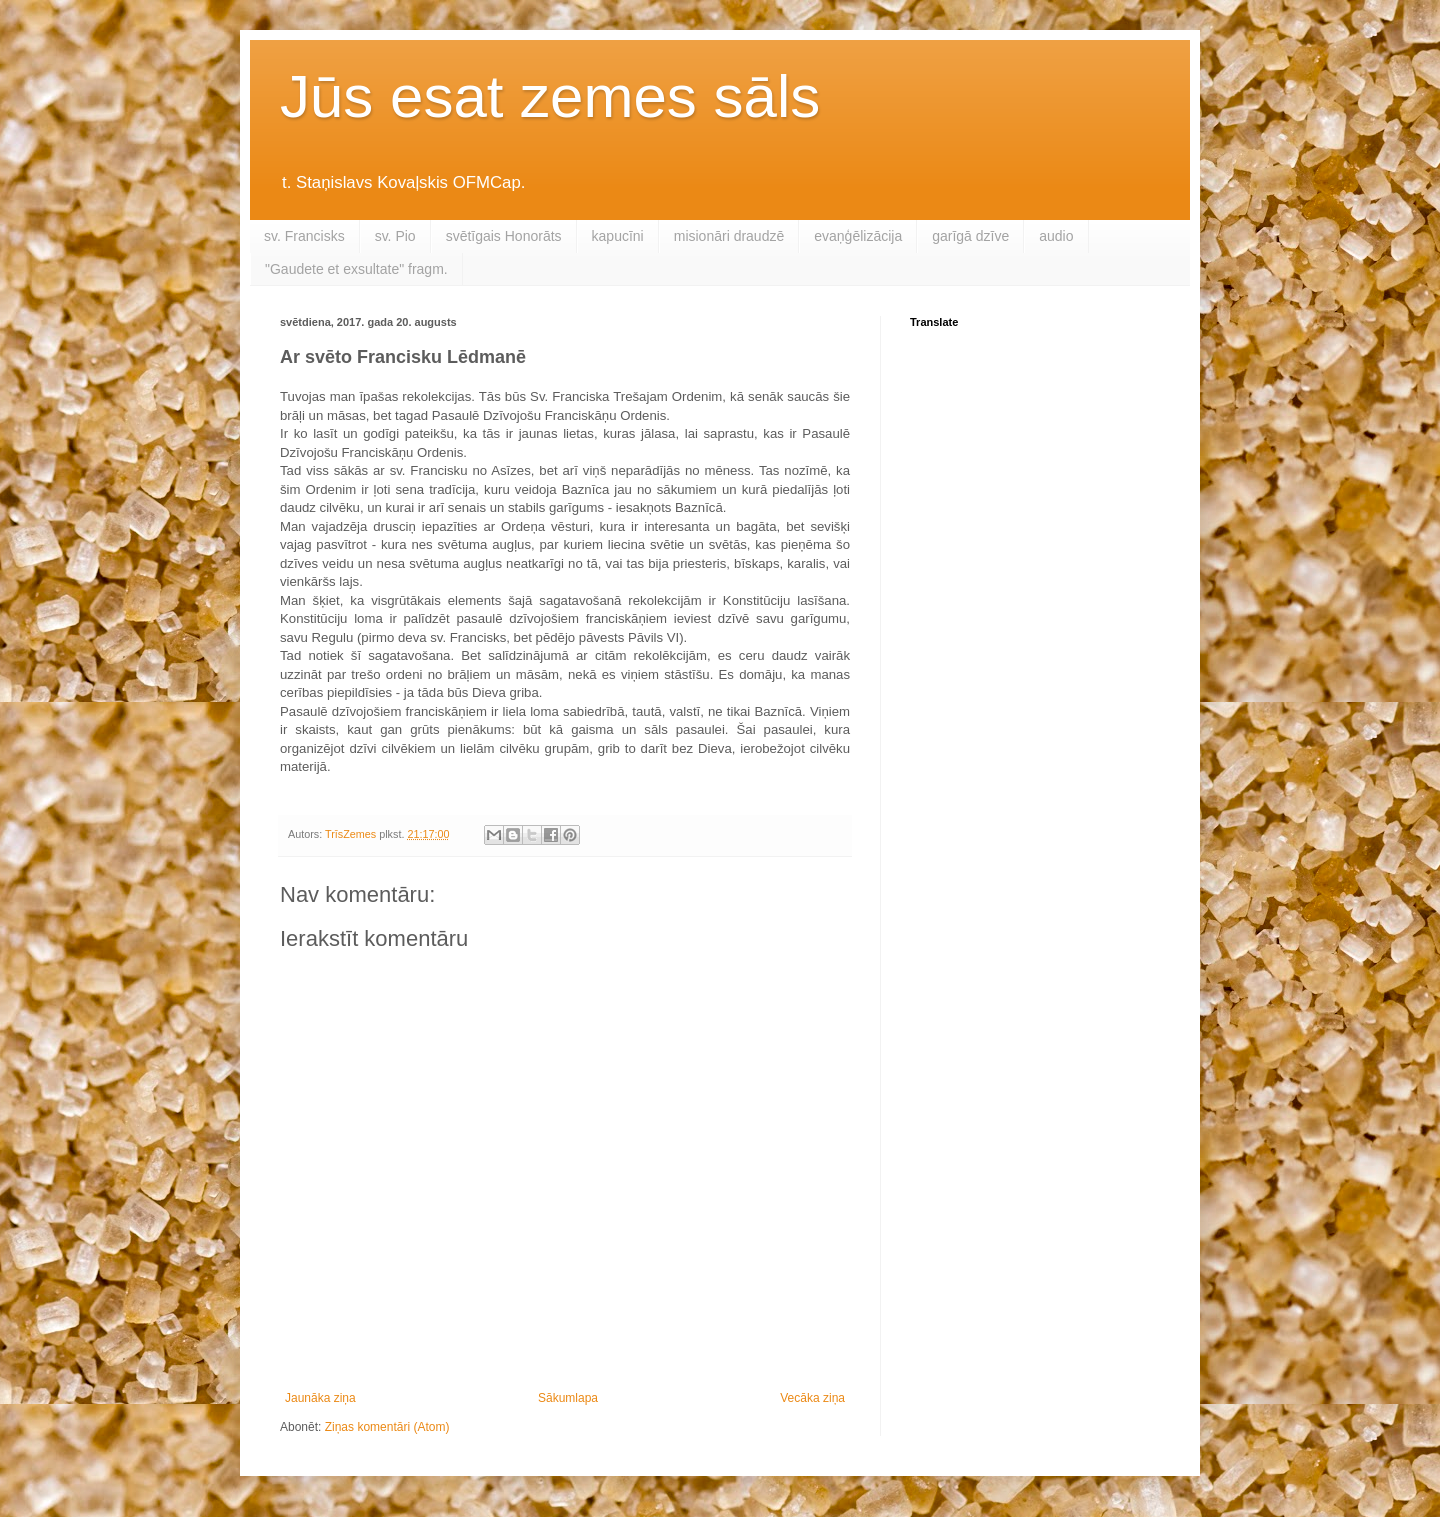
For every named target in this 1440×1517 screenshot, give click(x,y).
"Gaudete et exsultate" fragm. (356, 269)
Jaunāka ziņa (320, 1398)
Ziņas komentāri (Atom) (387, 1427)
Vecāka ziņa (812, 1398)
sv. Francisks (304, 236)
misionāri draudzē (729, 236)
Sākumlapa (568, 1398)
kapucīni (618, 236)
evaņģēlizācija (858, 236)
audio (1056, 236)
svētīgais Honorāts (504, 236)
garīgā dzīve (970, 236)
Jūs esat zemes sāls (550, 96)
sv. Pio (395, 236)
